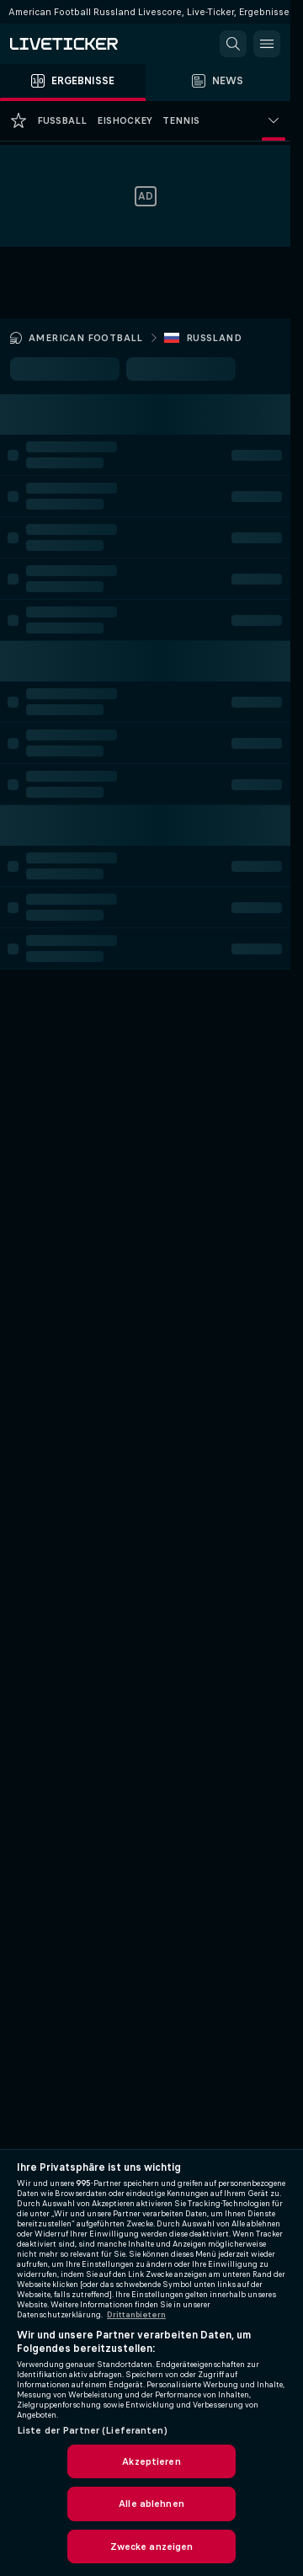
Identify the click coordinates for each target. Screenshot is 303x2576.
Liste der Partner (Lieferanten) (92, 2430)
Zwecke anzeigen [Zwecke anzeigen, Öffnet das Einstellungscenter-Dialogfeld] (152, 2546)
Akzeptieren (151, 2461)
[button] (233, 43)
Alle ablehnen (151, 2503)
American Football (86, 338)
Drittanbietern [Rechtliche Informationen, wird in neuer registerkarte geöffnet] (136, 2315)
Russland (214, 338)
